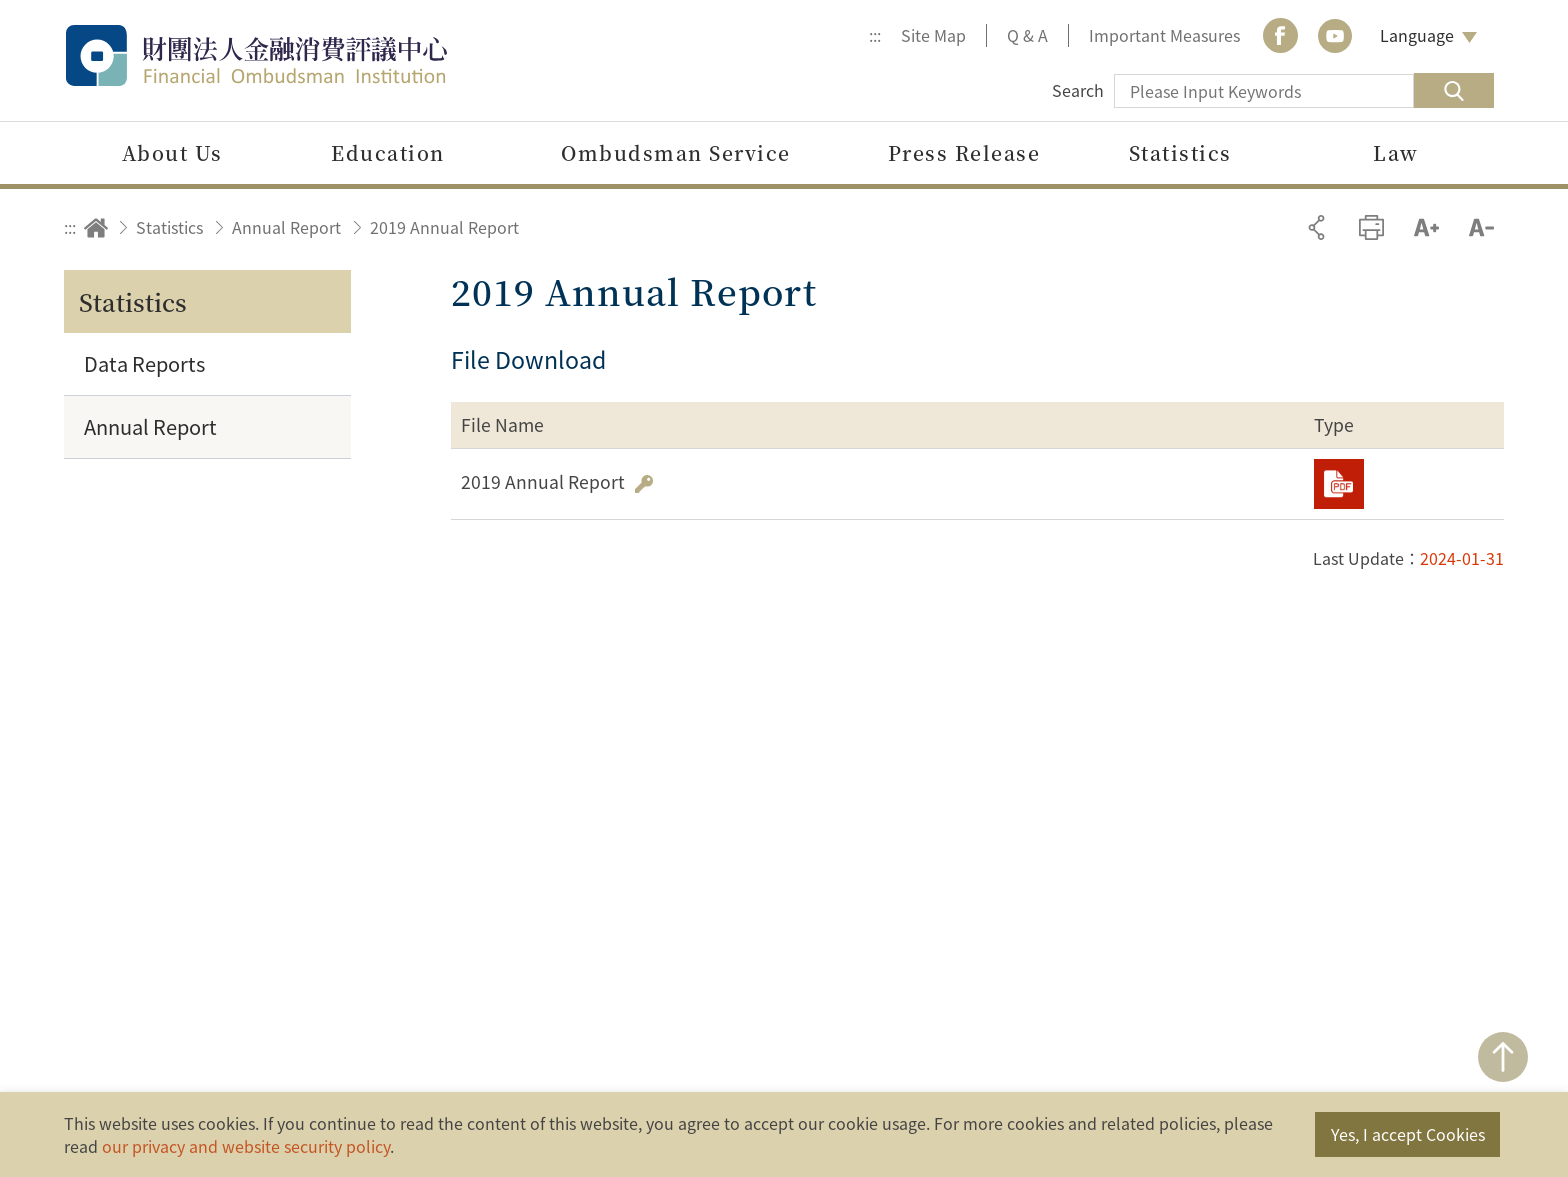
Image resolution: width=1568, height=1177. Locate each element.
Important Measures (1164, 35)
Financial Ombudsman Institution (299, 55)
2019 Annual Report (444, 227)
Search (1078, 90)
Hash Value (644, 484)
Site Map (933, 35)
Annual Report (286, 227)
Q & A (1027, 35)
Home (96, 227)
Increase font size (1426, 227)
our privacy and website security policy (246, 1146)
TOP (1503, 1057)
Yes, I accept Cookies (1408, 1134)
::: (875, 35)
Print (1371, 227)
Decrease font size (1481, 227)
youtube (1335, 35)
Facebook (1280, 35)
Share (1316, 227)
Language (1417, 35)
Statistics (169, 227)
